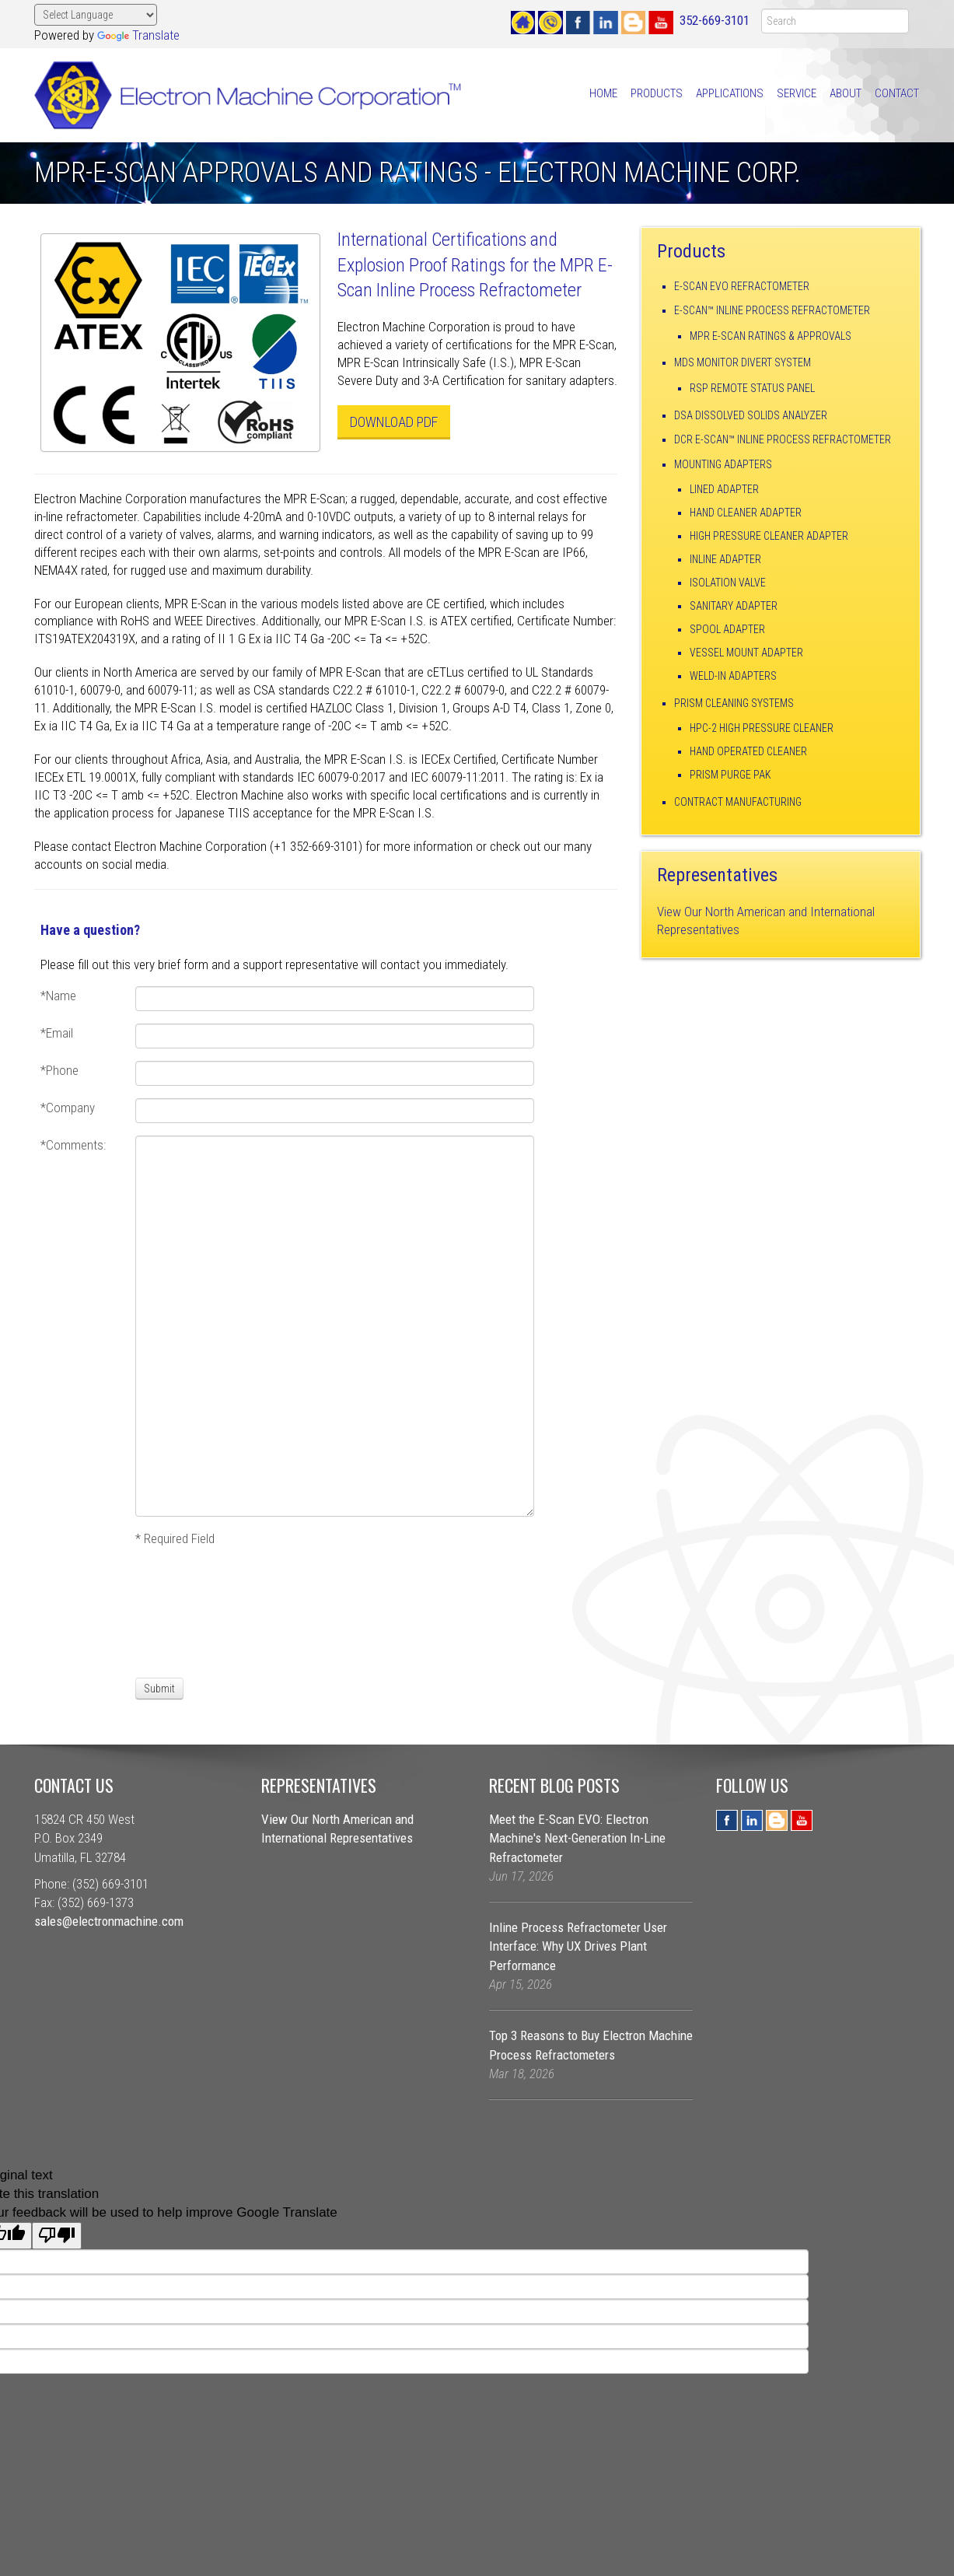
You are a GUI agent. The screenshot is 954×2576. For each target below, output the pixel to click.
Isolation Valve (728, 582)
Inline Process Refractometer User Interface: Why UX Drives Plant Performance (578, 1946)
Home (603, 93)
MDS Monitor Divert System (742, 362)
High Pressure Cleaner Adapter (769, 536)
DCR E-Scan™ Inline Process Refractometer (782, 439)
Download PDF (394, 422)
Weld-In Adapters (733, 676)
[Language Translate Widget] (96, 15)
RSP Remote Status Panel (752, 388)
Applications (730, 93)
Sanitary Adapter (734, 606)
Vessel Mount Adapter (746, 652)
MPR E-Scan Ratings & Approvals (770, 336)
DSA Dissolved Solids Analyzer (750, 415)
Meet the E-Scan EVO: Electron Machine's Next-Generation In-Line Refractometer (577, 1838)
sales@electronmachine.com (108, 1921)
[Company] (334, 1110)
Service (796, 93)
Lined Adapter (724, 489)
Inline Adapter (725, 559)
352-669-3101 (715, 20)
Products (657, 93)
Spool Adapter (727, 629)
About (845, 93)
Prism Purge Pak (730, 774)
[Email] (334, 1036)
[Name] (334, 998)
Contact (897, 93)
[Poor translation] (57, 2235)
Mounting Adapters (723, 464)
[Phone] (334, 1073)
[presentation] (193, 1611)
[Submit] (159, 1688)
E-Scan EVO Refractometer (741, 286)
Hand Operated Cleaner (748, 751)
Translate (138, 35)
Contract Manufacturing (738, 802)
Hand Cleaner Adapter (746, 512)
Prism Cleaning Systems (734, 703)
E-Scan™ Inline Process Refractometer (772, 310)
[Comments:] (334, 1326)
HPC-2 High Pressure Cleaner (761, 728)
